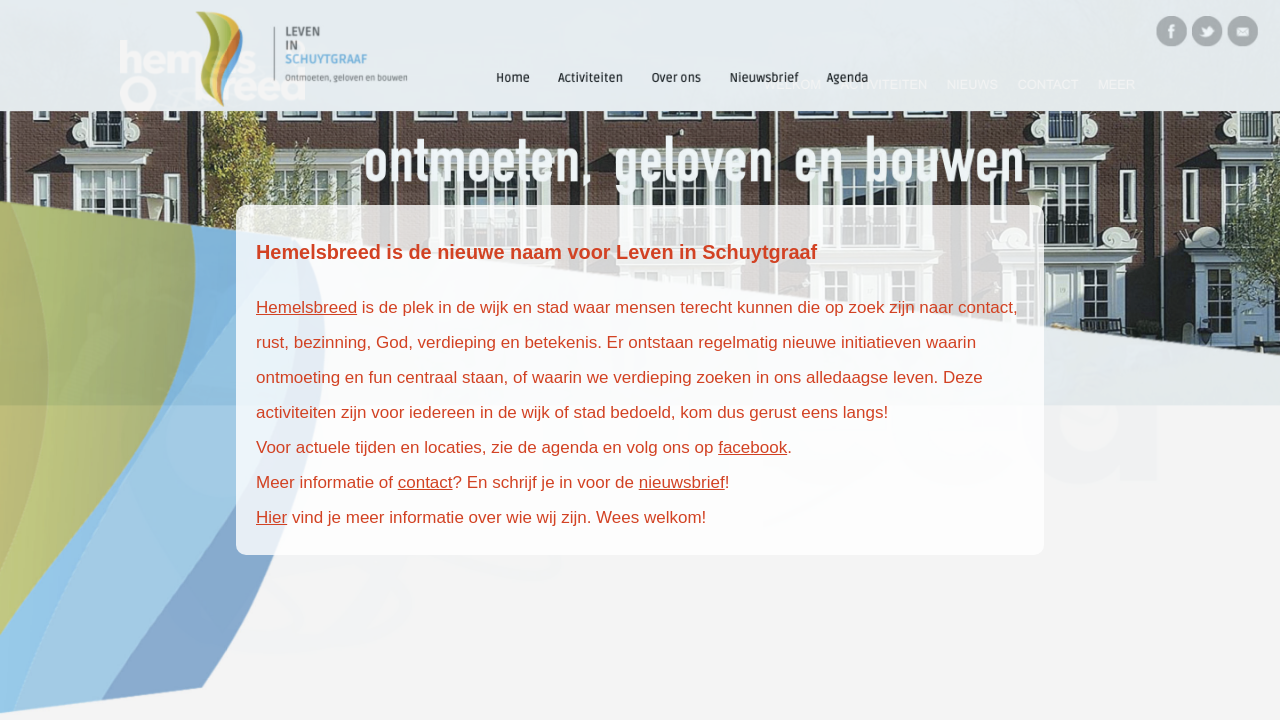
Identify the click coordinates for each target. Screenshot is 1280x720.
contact (425, 482)
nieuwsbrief (682, 482)
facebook (752, 447)
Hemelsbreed (306, 307)
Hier (271, 517)
